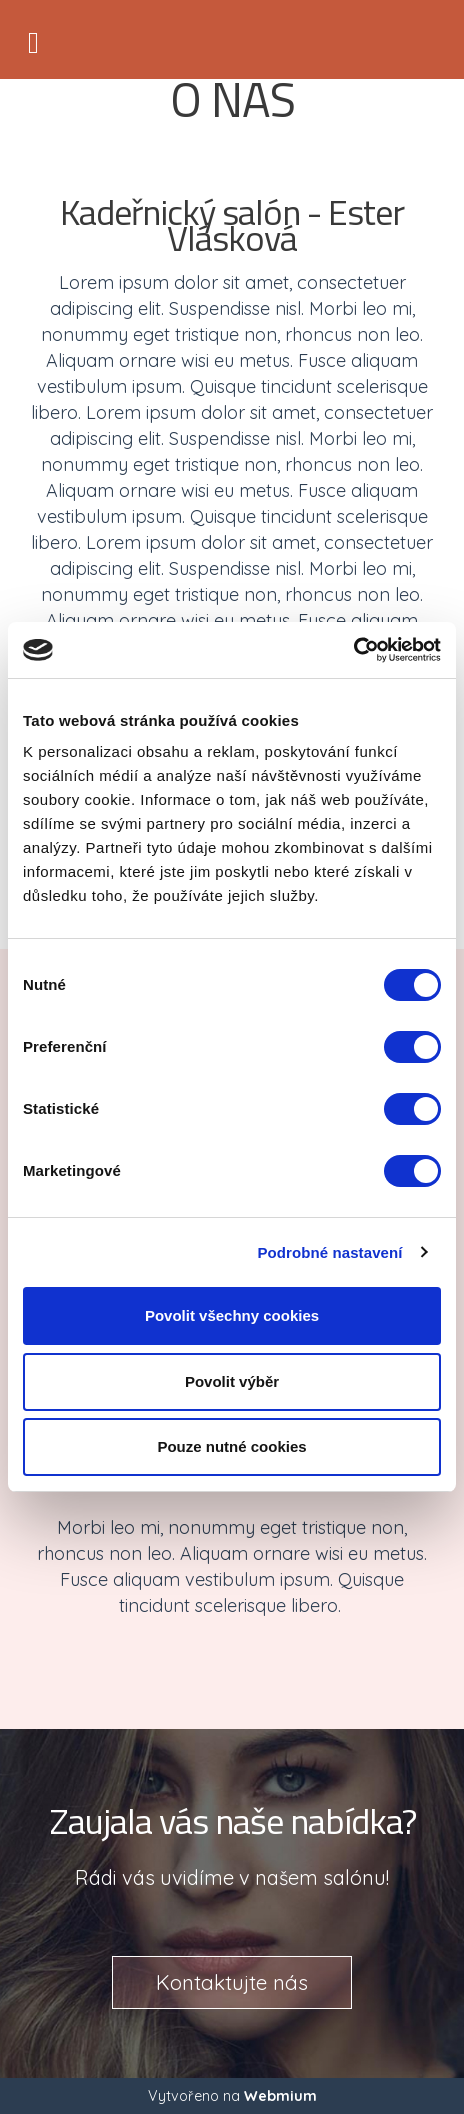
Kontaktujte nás (232, 1982)
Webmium (280, 2096)
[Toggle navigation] (33, 39)
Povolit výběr (232, 1381)
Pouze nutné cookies (231, 1446)
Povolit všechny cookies (232, 1315)
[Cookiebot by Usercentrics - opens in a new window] (353, 650)
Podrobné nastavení (329, 1252)
